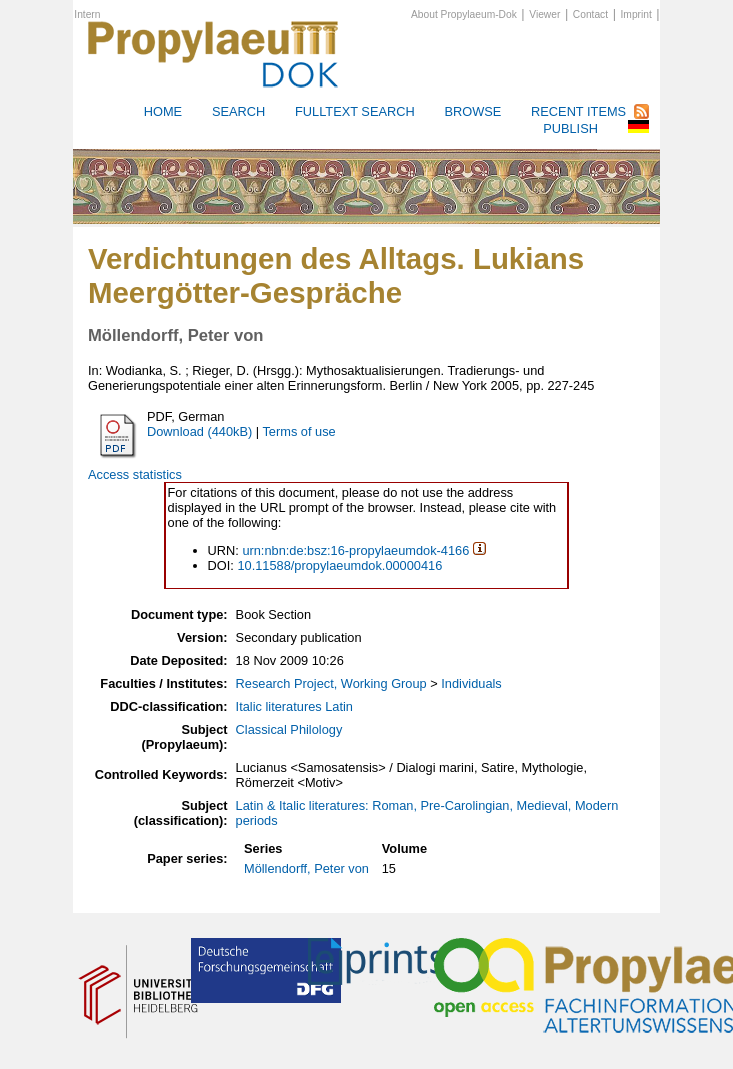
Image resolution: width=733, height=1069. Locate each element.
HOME (163, 111)
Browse (472, 111)
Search (238, 111)
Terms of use (298, 431)
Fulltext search (355, 111)
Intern (87, 14)
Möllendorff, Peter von (306, 868)
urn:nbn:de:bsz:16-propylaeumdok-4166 (355, 550)
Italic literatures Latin (294, 706)
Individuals (471, 683)
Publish (570, 128)
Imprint (636, 14)
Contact (590, 14)
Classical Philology (289, 729)
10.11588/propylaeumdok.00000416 (339, 565)
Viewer (544, 14)
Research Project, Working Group (331, 683)
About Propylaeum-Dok (464, 14)
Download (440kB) (199, 431)
